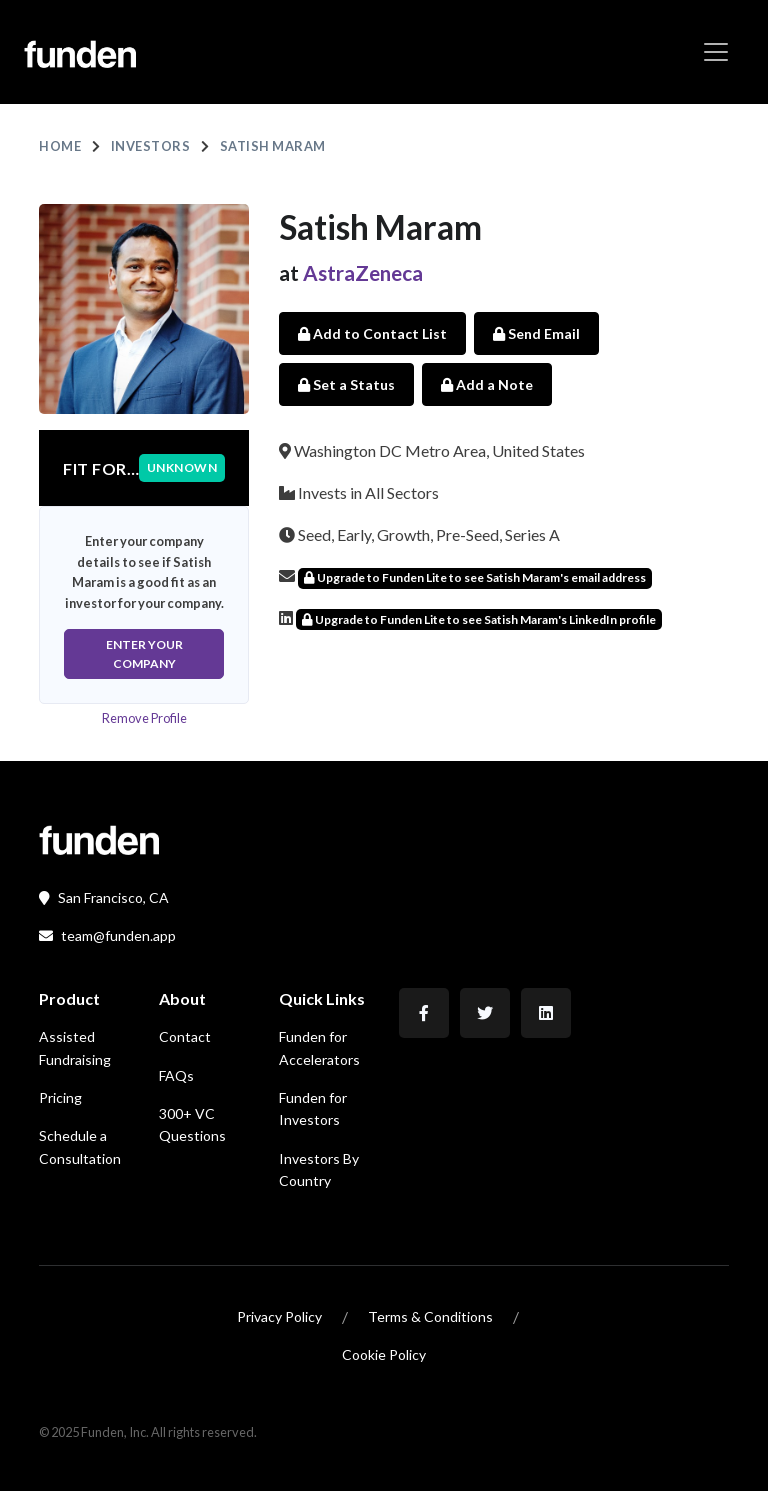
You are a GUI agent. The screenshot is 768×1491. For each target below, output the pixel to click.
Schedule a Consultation (80, 1146)
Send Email (536, 333)
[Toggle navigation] (716, 52)
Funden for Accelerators (319, 1047)
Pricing (60, 1097)
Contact (185, 1036)
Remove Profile (144, 718)
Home (60, 146)
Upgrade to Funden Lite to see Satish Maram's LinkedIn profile (479, 619)
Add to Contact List (372, 333)
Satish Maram (273, 146)
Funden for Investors (313, 1108)
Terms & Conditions (430, 1316)
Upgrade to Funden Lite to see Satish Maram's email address (475, 577)
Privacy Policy (279, 1316)
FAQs (176, 1075)
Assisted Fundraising (75, 1047)
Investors (151, 146)
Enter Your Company (144, 654)
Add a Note (487, 384)
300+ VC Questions (192, 1124)
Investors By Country (319, 1169)
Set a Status (346, 384)
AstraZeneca (363, 273)
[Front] (99, 837)
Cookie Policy (384, 1354)
